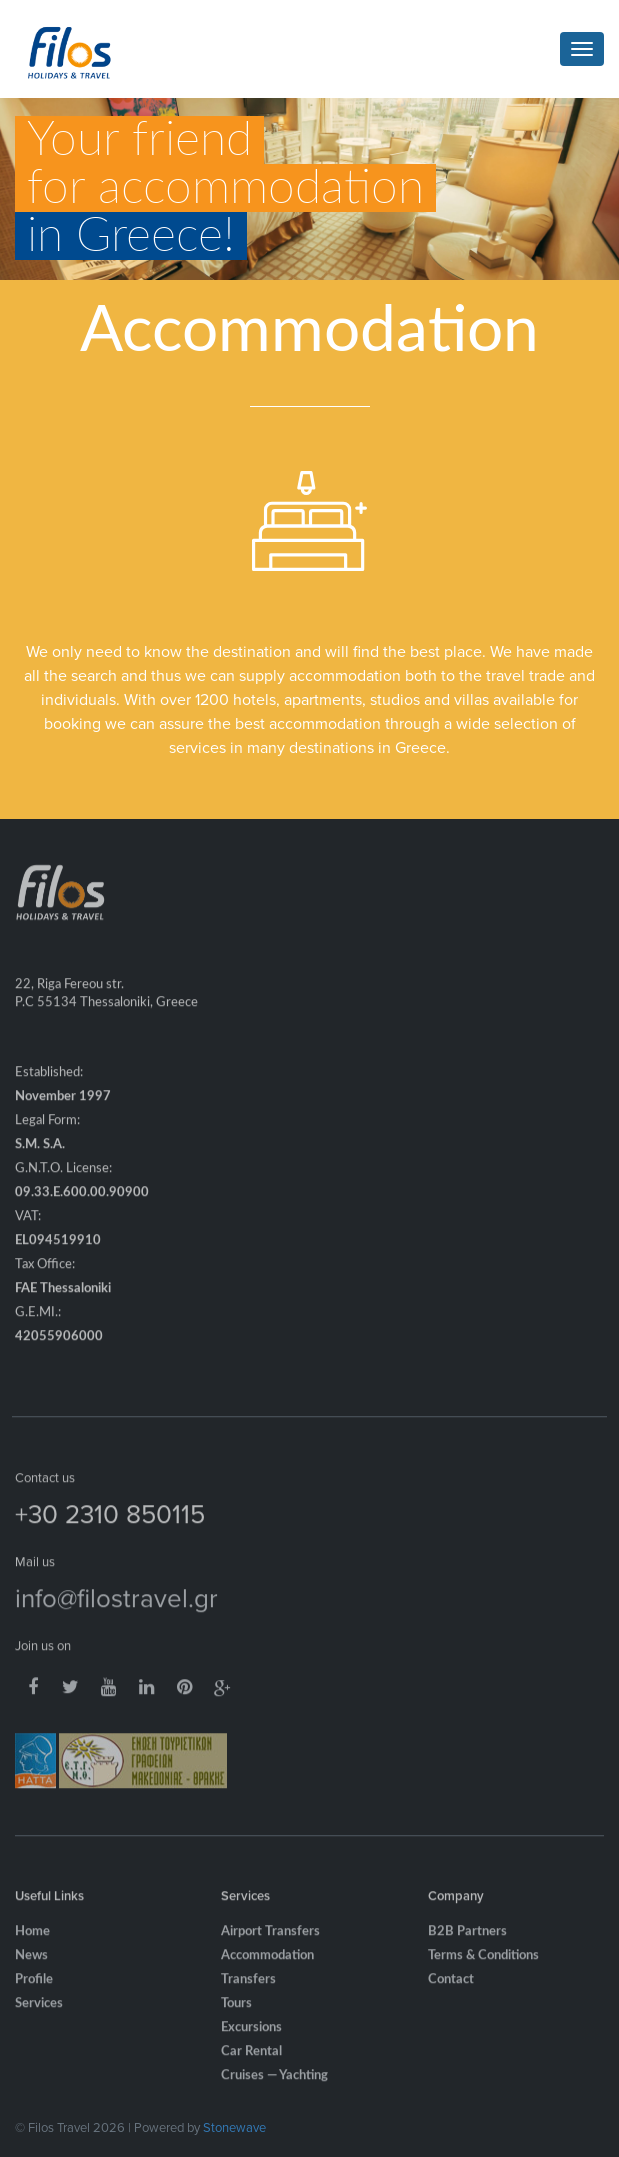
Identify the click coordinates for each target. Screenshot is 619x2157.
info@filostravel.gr (116, 1611)
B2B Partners (467, 1945)
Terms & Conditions (483, 1969)
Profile (34, 1993)
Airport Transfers (270, 1945)
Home (32, 1945)
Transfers (248, 1993)
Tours (236, 2017)
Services (39, 2017)
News (31, 1969)
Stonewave (234, 2127)
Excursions (251, 2041)
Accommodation (267, 1969)
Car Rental (251, 2065)
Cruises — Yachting (274, 2089)
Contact (451, 1993)
